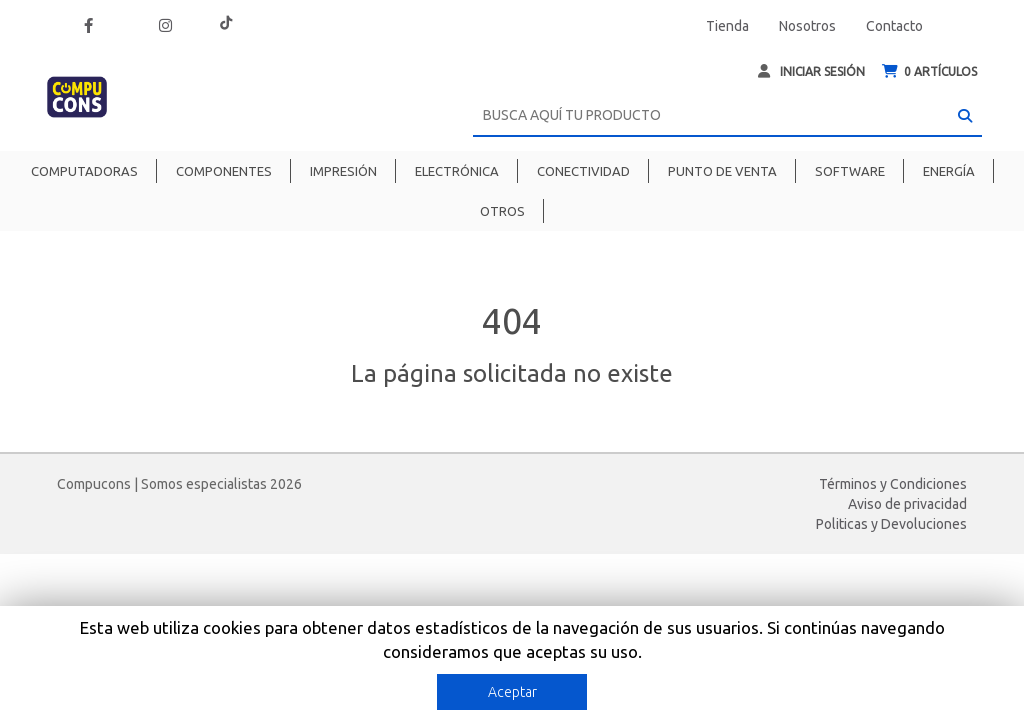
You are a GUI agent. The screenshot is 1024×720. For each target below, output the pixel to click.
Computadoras (84, 171)
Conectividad (583, 171)
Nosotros (807, 26)
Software (850, 171)
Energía (949, 171)
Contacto (894, 26)
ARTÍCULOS (929, 71)
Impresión (343, 171)
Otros (502, 211)
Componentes (224, 171)
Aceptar (512, 692)
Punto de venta (722, 171)
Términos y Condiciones (893, 484)
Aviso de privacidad (907, 504)
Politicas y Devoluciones (891, 524)
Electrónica (457, 171)
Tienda (727, 26)
